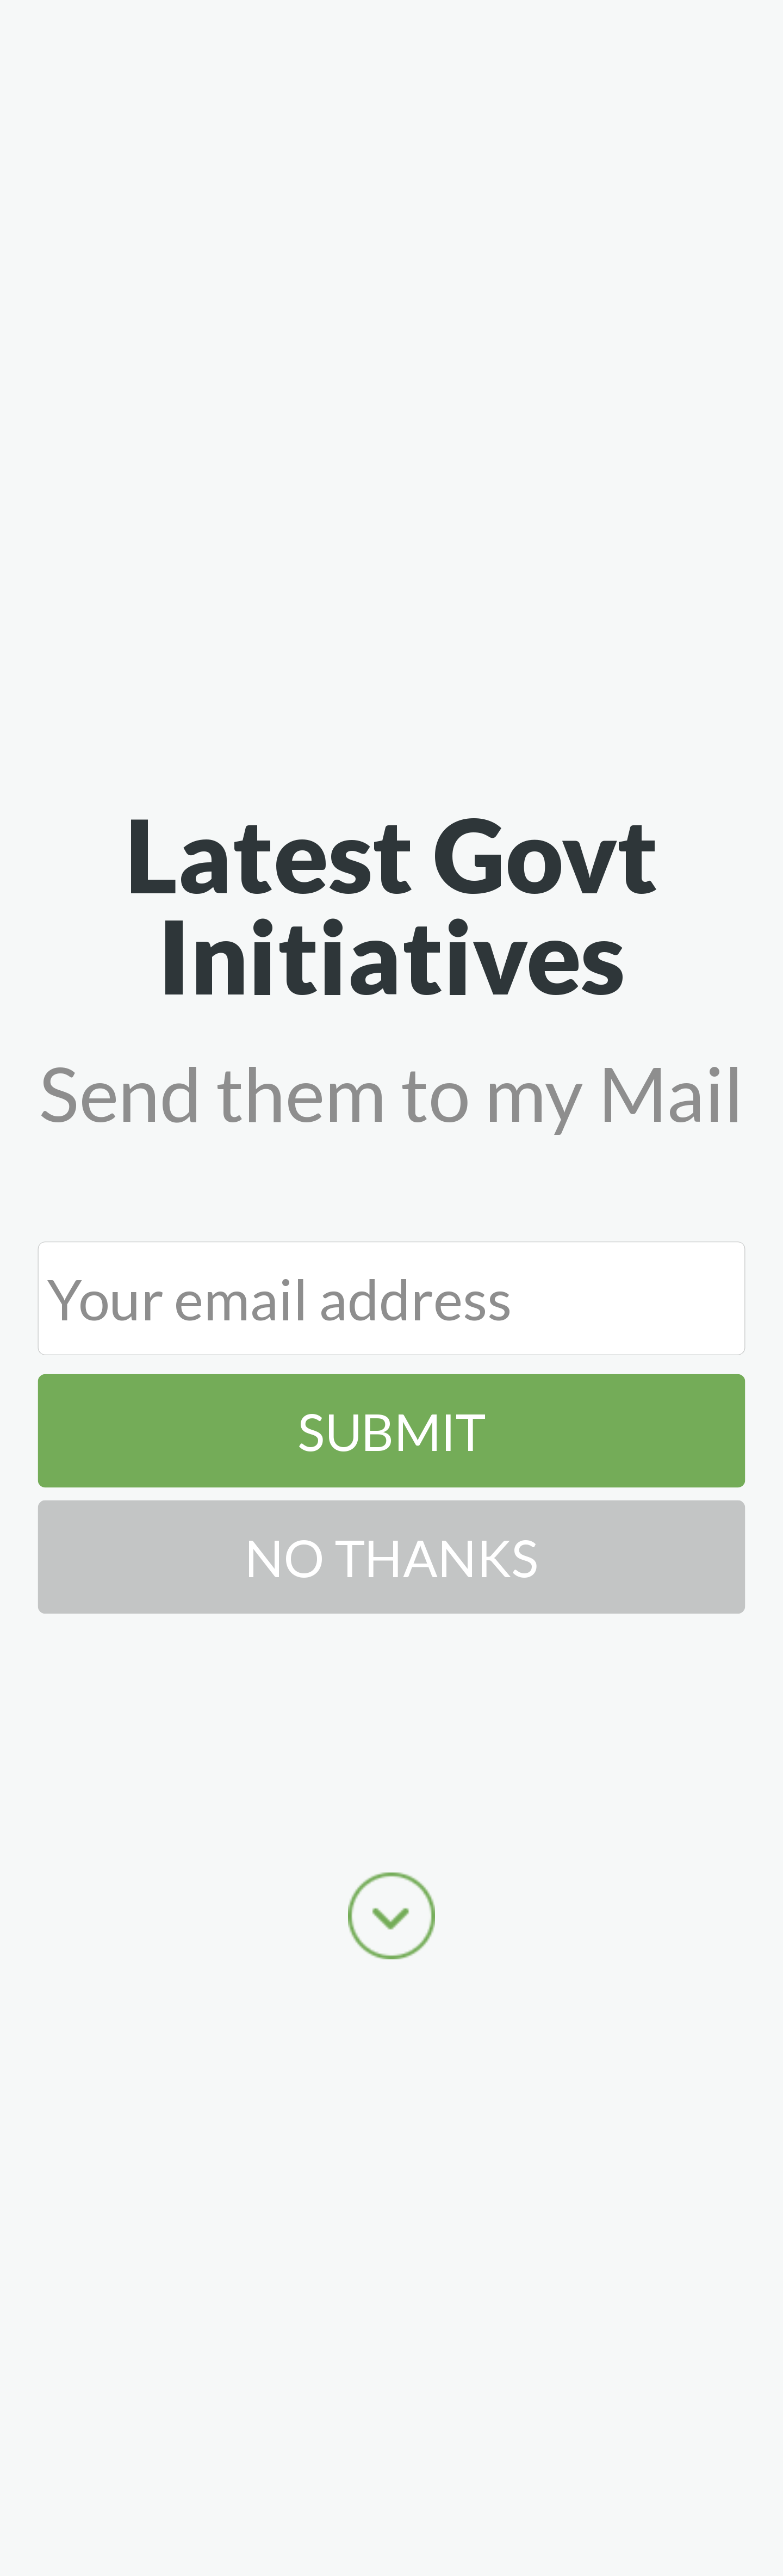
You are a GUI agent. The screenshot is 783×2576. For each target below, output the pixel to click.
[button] (391, 904)
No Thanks (391, 1556)
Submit (391, 1430)
